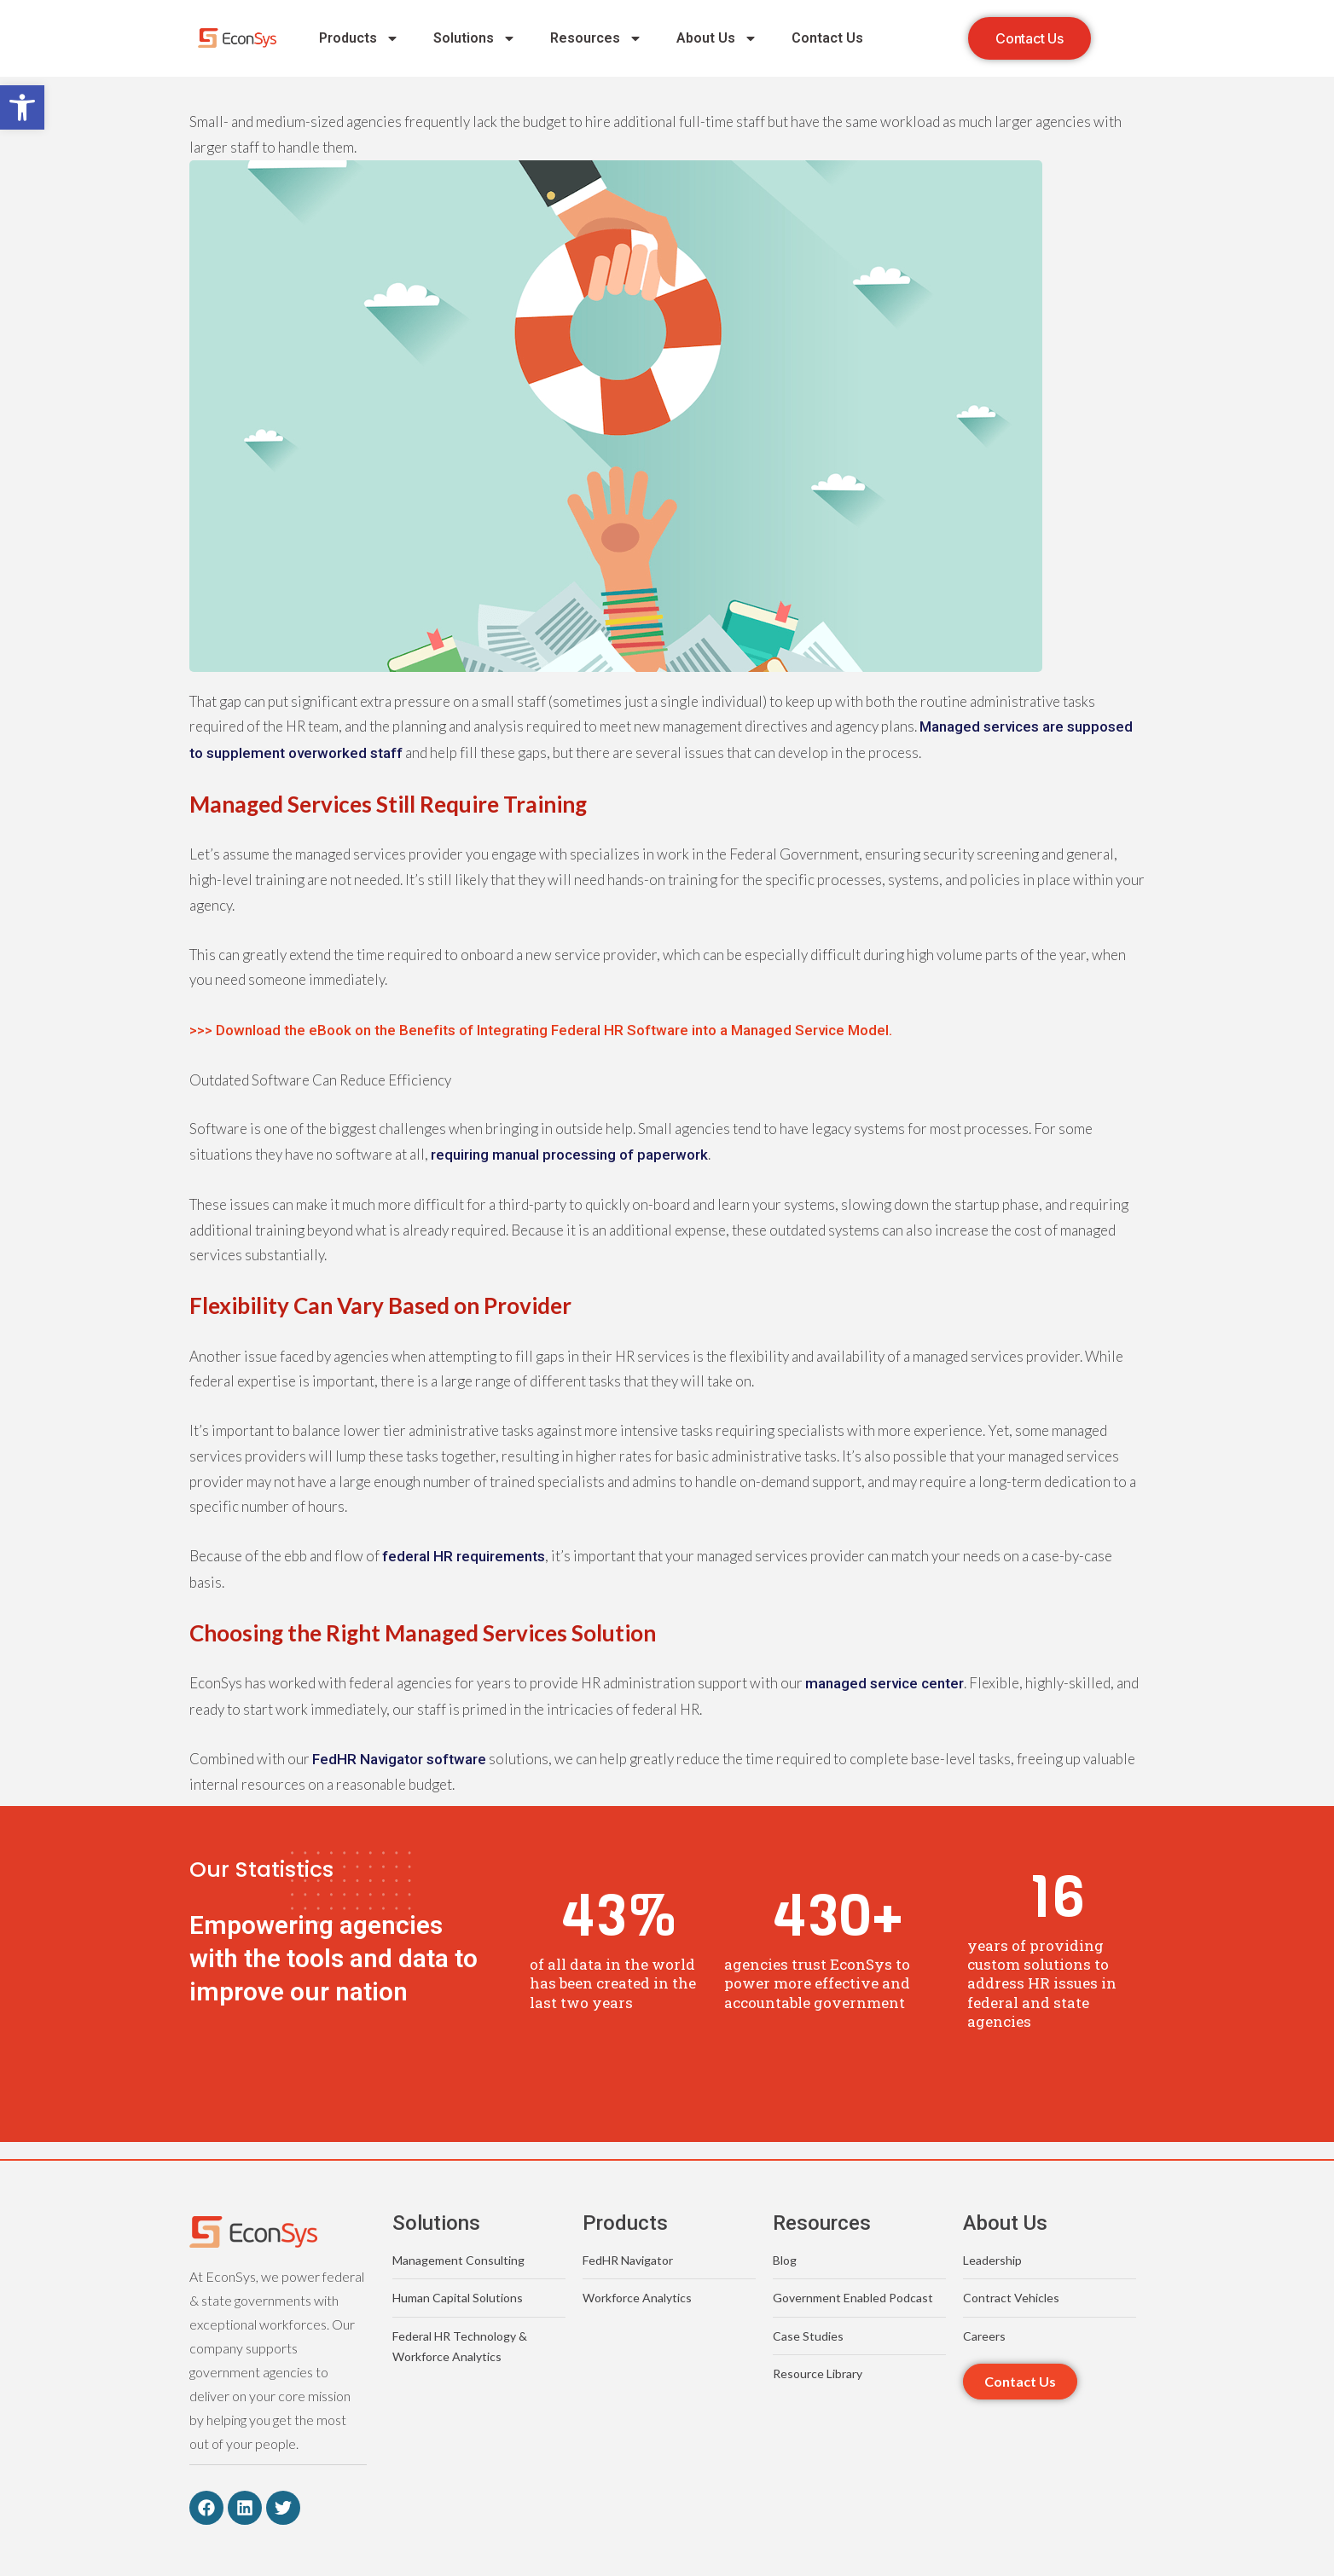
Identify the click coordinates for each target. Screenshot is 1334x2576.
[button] (22, 107)
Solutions (474, 38)
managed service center (884, 1683)
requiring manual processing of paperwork (569, 1154)
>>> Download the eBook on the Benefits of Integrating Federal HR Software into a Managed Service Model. (540, 1030)
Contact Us (827, 38)
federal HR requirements (463, 1556)
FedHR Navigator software (399, 1759)
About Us (716, 38)
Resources (596, 38)
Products (359, 38)
